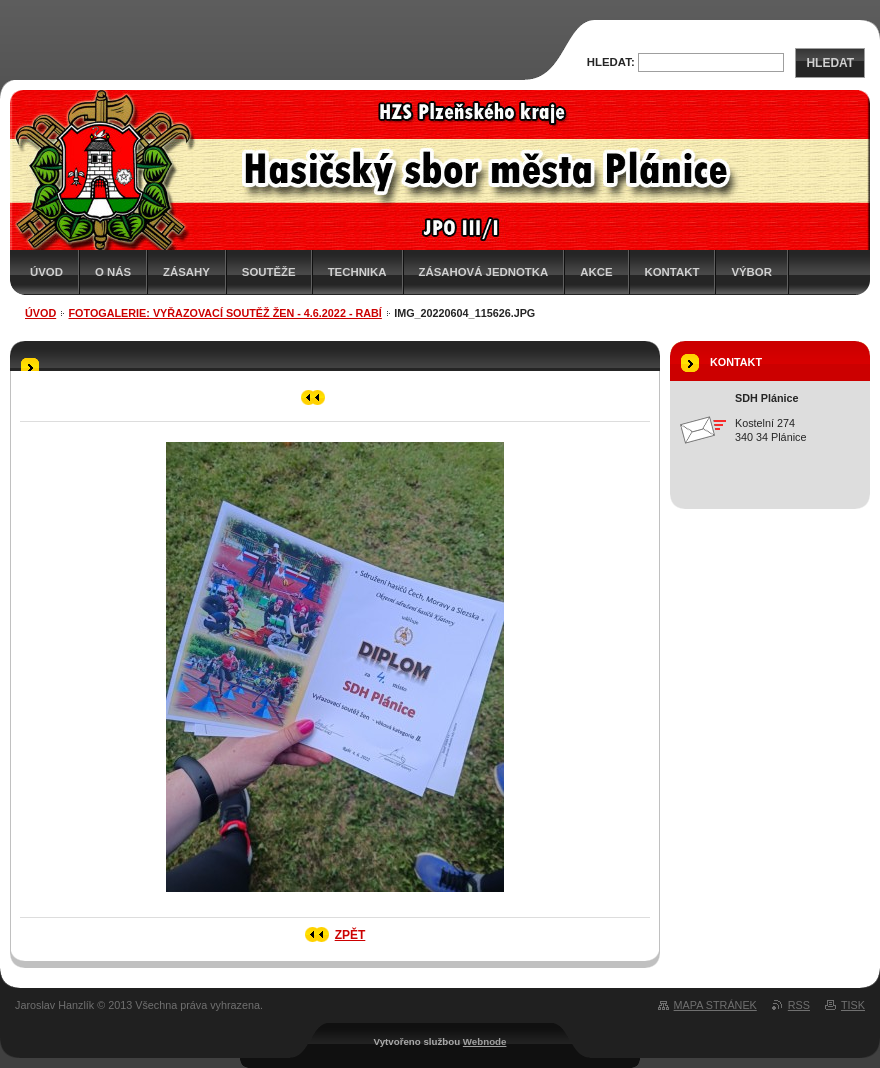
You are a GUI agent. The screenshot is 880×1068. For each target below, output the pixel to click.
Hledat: (611, 62)
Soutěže (269, 272)
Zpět (350, 935)
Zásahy (186, 272)
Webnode (485, 1041)
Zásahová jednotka (484, 272)
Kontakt (672, 272)
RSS (799, 1005)
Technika (357, 272)
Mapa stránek (715, 1005)
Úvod (46, 272)
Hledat (830, 63)
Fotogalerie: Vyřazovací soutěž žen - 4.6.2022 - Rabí (225, 313)
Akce (596, 272)
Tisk (853, 1005)
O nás (113, 272)
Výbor (751, 272)
